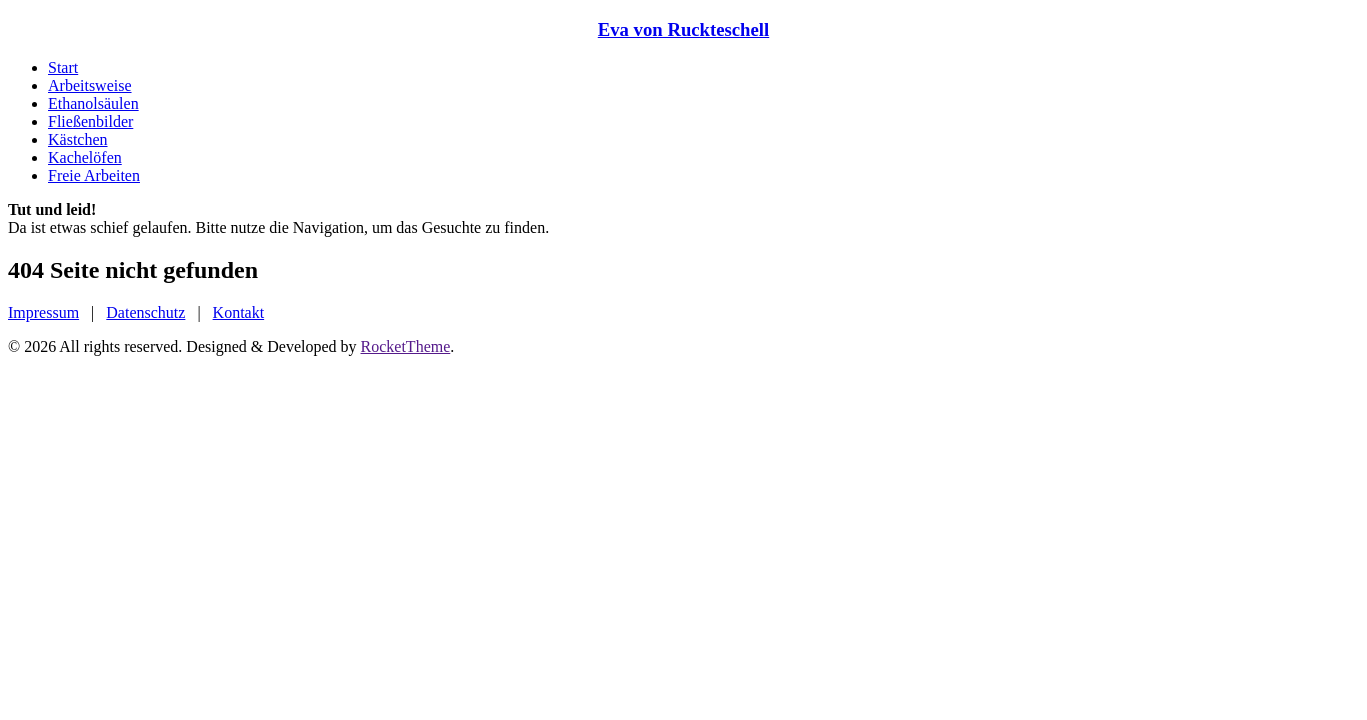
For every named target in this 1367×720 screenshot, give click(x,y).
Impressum (43, 312)
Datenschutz (145, 312)
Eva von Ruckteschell (683, 29)
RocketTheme (406, 346)
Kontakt (239, 312)
